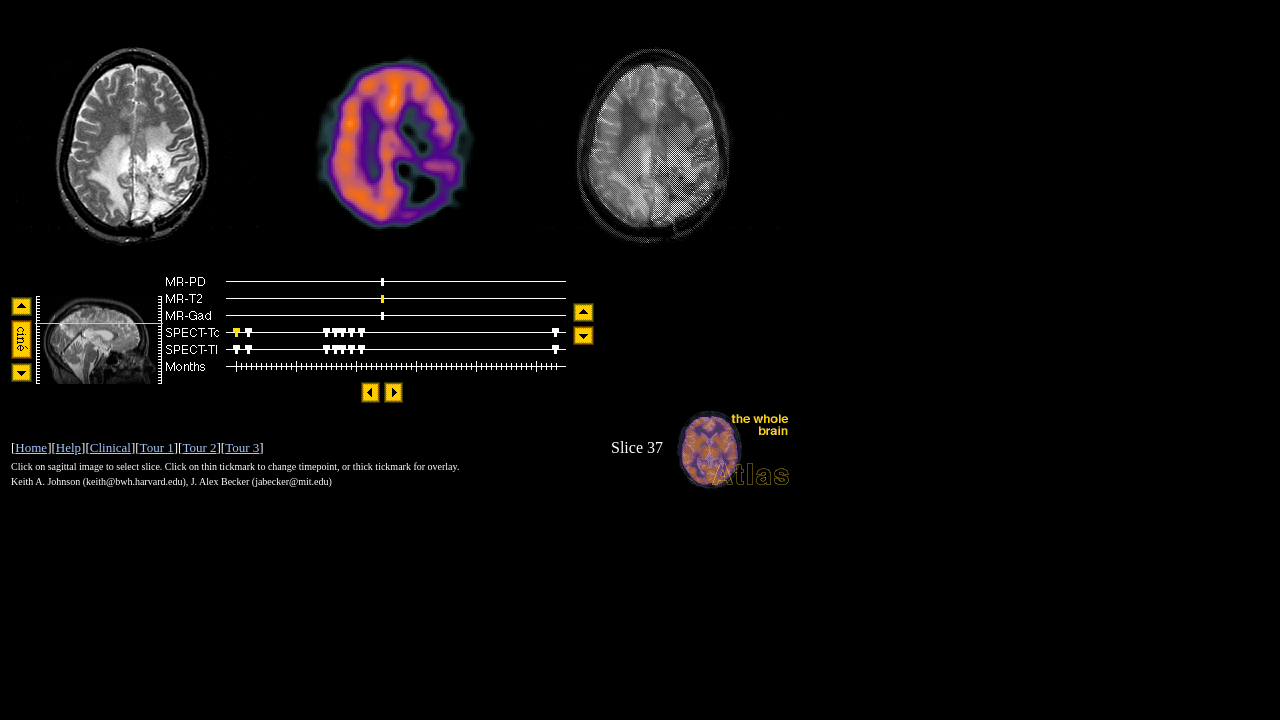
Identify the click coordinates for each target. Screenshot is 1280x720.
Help (68, 447)
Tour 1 (157, 447)
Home (31, 447)
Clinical (110, 447)
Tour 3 (242, 447)
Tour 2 (199, 447)
